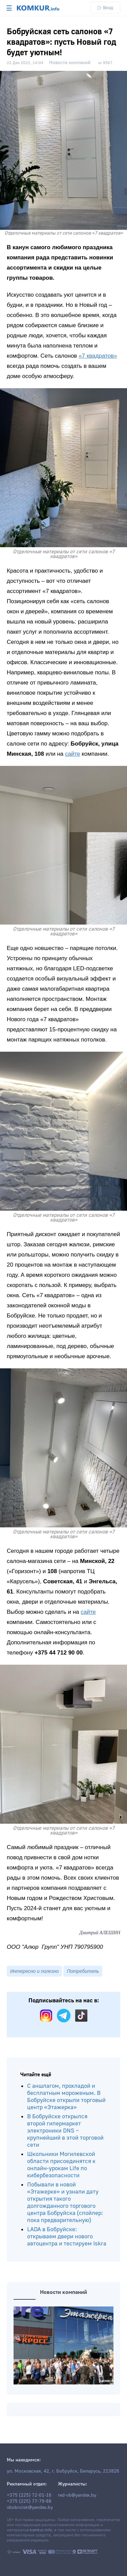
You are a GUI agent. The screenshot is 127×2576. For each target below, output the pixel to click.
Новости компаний (69, 63)
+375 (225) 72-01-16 (29, 2495)
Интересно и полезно (34, 1971)
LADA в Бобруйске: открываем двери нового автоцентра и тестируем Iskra (66, 2236)
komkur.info (41, 2530)
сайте (72, 754)
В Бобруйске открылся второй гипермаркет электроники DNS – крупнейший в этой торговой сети (65, 2130)
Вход (105, 8)
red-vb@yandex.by (77, 2495)
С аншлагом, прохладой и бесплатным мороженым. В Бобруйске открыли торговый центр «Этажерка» (66, 2096)
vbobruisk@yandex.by (30, 2507)
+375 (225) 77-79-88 (29, 2501)
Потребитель (83, 1971)
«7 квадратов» (98, 356)
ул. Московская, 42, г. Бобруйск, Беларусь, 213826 (63, 2471)
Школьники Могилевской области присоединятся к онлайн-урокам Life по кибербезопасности (61, 2165)
